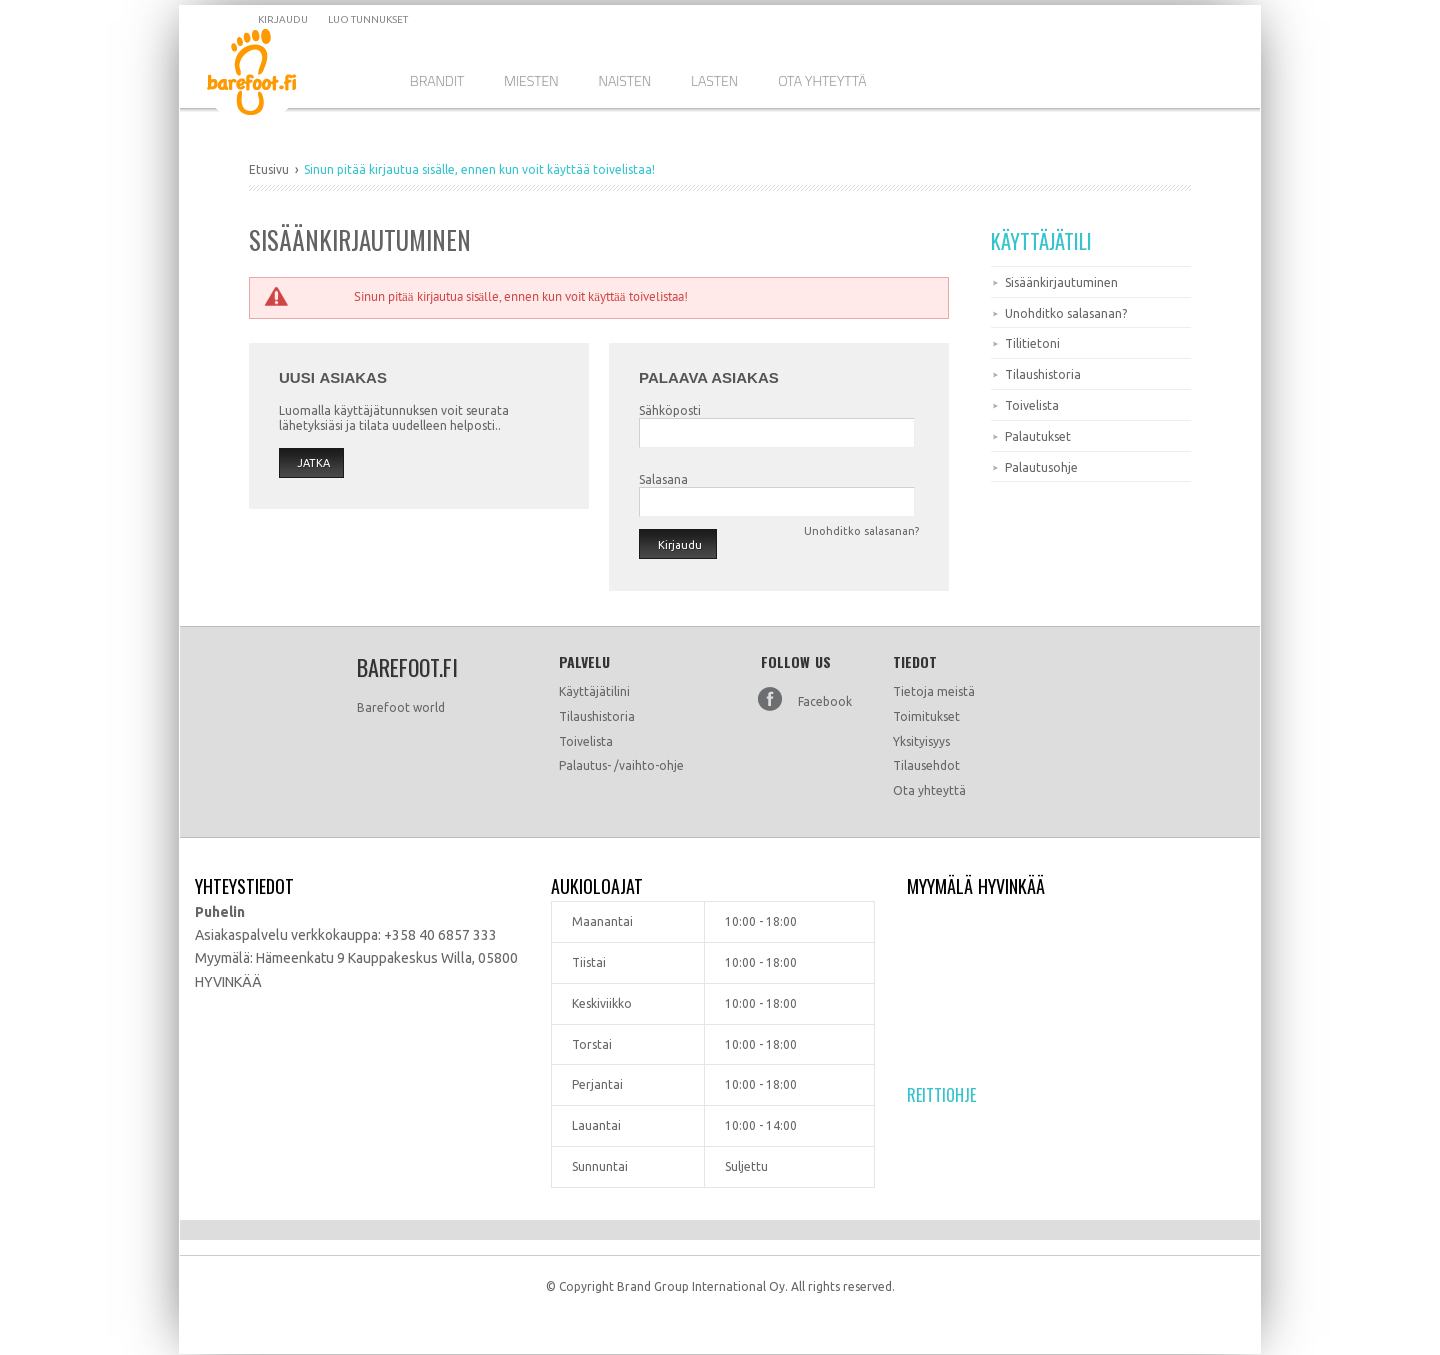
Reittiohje (941, 1095)
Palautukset (1038, 436)
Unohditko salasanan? (1066, 313)
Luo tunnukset (368, 19)
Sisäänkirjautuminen (1061, 282)
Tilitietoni (1032, 343)
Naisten (625, 80)
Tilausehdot (926, 765)
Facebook (825, 701)
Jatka (313, 463)
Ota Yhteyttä (822, 80)
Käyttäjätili (1041, 241)
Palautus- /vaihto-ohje (621, 765)
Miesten (531, 80)
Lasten (714, 80)
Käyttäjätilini (594, 691)
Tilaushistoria (1043, 374)
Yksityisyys (921, 741)
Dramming (266, 75)
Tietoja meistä (934, 691)
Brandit (437, 80)
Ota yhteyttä (929, 790)
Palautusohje (1041, 467)
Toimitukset (926, 716)
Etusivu (269, 169)
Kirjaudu (283, 19)
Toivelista (1032, 405)
